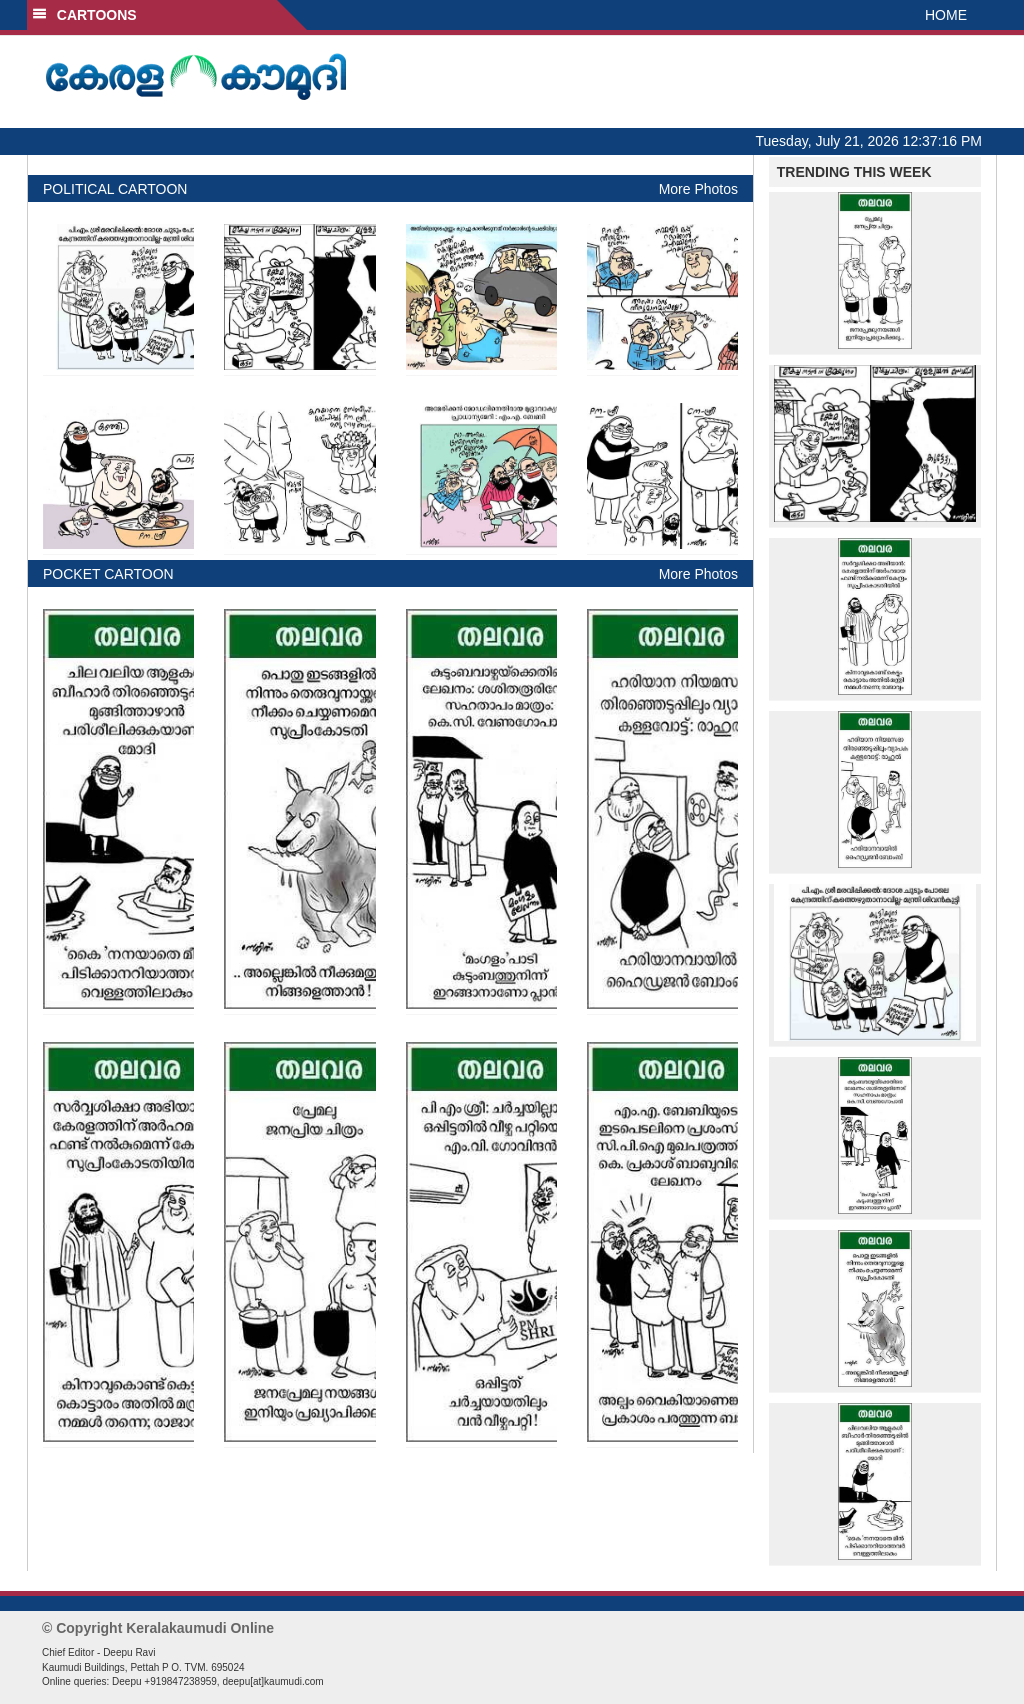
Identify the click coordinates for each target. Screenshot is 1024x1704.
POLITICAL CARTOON (115, 189)
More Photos (698, 189)
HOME (946, 15)
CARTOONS (84, 15)
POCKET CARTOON (108, 574)
